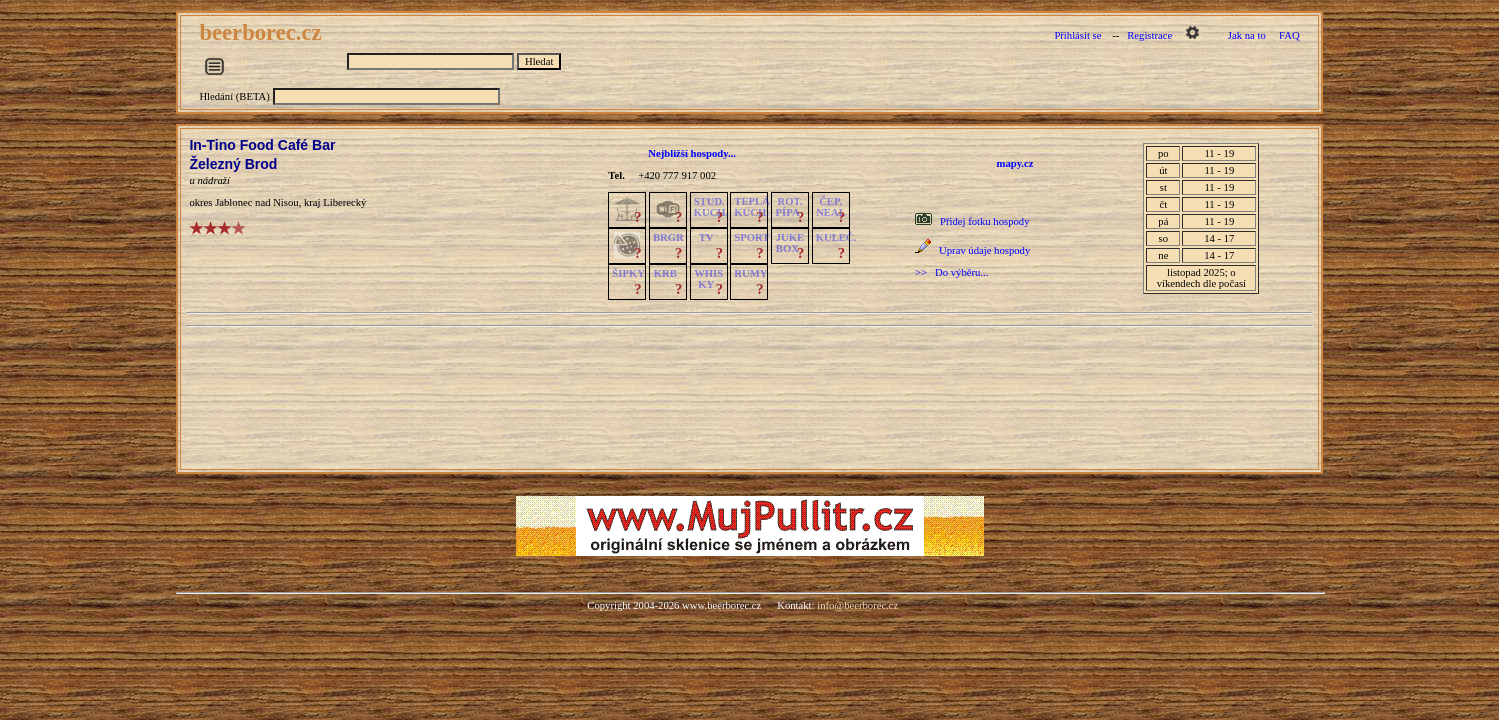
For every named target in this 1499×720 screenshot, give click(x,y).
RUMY (750, 273)
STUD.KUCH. (711, 207)
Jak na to (1247, 35)
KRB (665, 273)
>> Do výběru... (951, 272)
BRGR (668, 237)
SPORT (751, 237)
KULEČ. (836, 237)
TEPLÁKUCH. (752, 207)
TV (706, 237)
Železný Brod (233, 164)
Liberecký (344, 202)
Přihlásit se (1077, 35)
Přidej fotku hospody (984, 221)
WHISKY (708, 279)
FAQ (1289, 35)
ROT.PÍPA (789, 207)
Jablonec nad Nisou (256, 202)
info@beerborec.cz (857, 605)
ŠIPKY (628, 273)
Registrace (1149, 35)
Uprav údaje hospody (984, 250)
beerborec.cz (263, 32)
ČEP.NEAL (830, 207)
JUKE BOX (790, 243)
